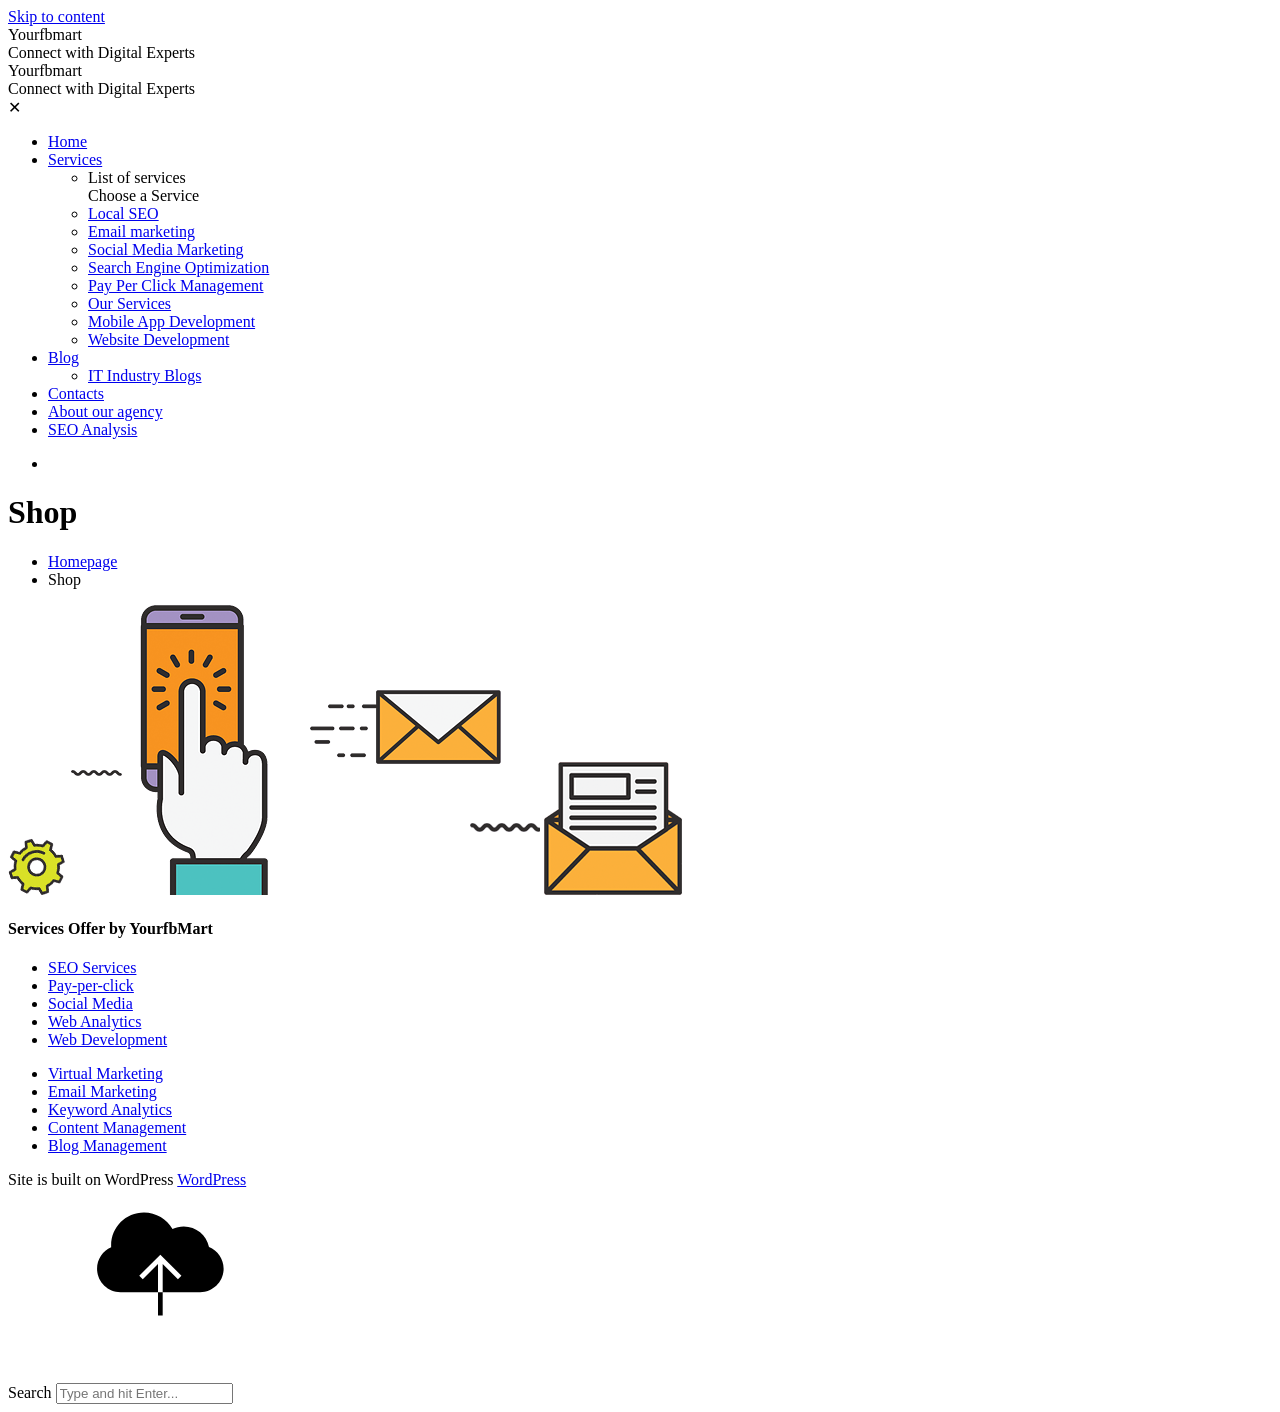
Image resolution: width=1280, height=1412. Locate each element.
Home (67, 141)
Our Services (129, 303)
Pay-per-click (91, 985)
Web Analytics (94, 1021)
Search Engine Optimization (178, 267)
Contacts (76, 393)
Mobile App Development (171, 321)
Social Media (90, 1003)
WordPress (211, 1179)
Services (75, 159)
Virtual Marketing (105, 1073)
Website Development (158, 339)
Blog (63, 357)
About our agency (105, 411)
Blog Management (107, 1145)
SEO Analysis (92, 429)
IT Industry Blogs (144, 375)
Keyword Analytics (110, 1109)
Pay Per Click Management (176, 285)
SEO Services (92, 967)
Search (30, 1392)
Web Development (107, 1039)
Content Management (117, 1127)
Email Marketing (102, 1091)
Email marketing (141, 231)
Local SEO (123, 213)
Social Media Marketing (166, 249)
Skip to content (56, 16)
